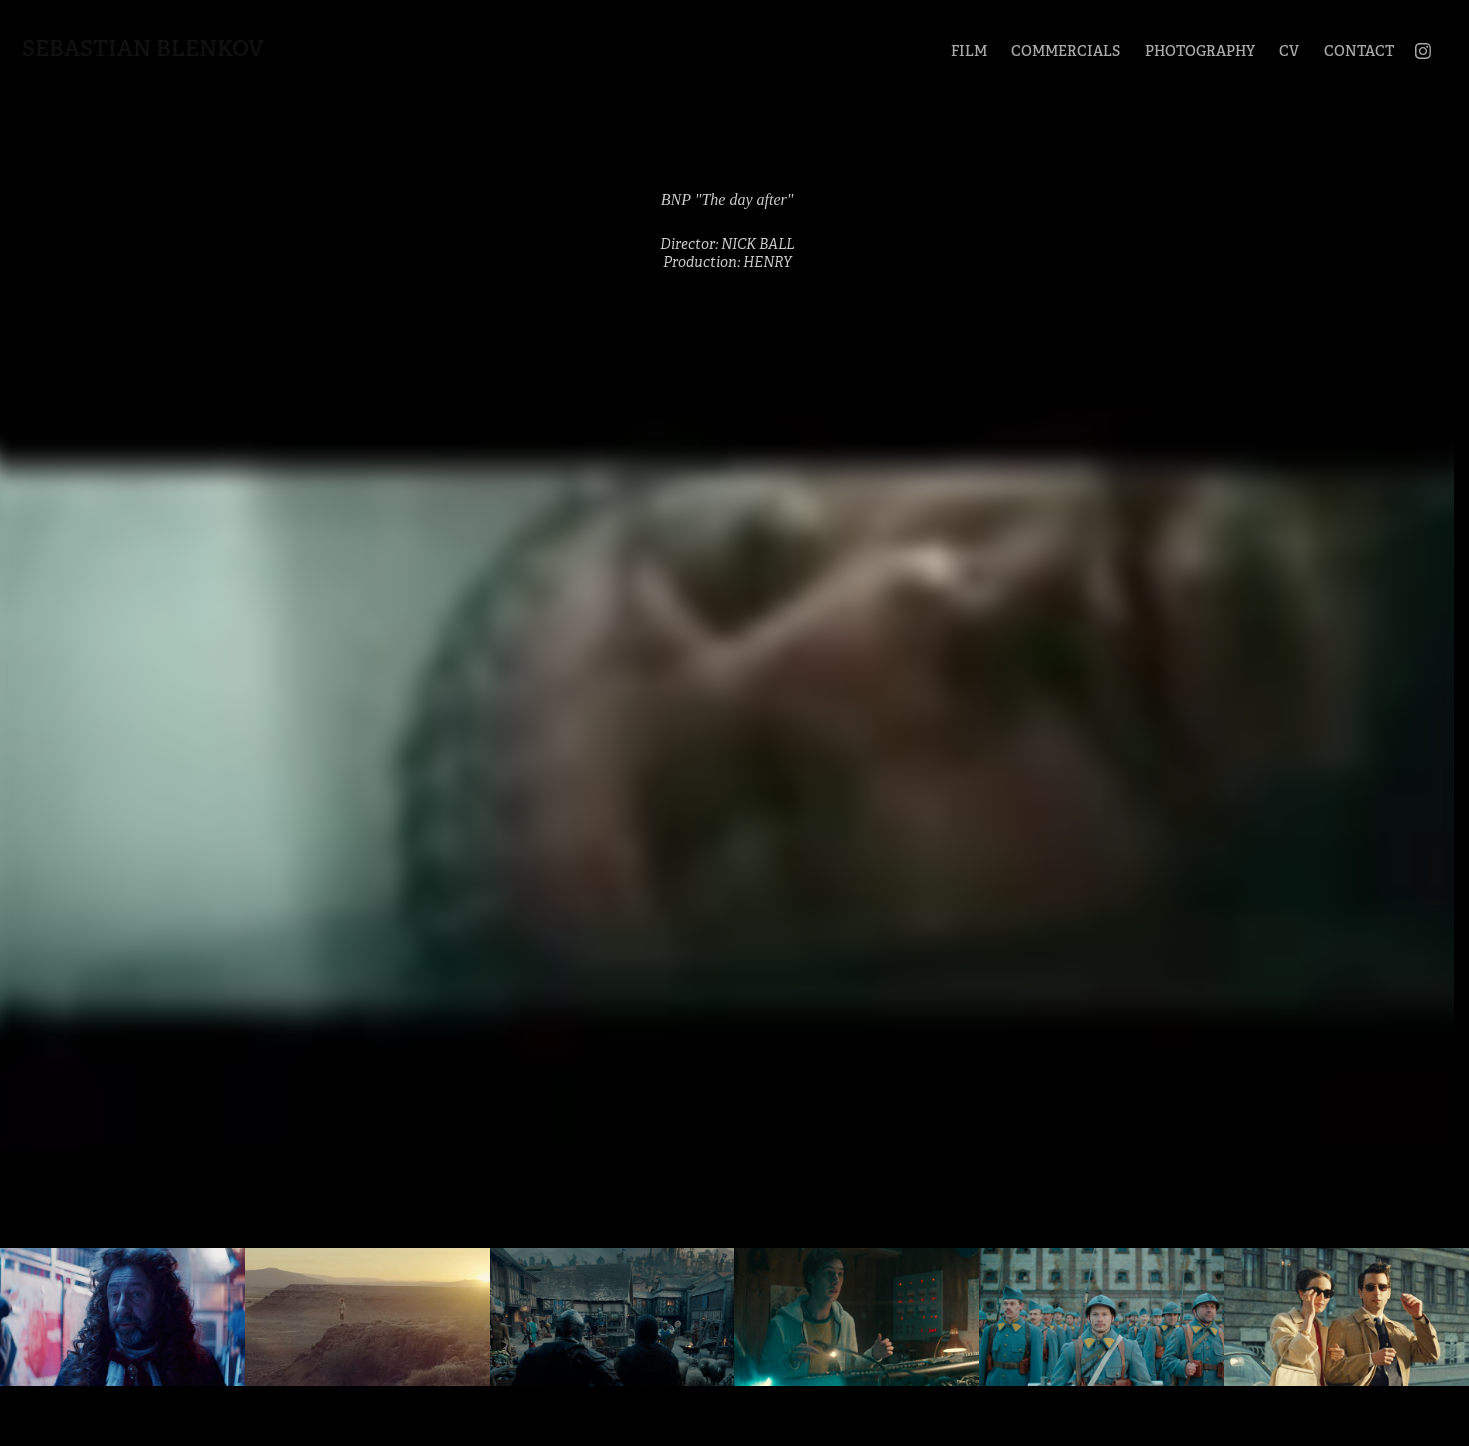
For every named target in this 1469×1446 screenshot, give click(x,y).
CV (1289, 51)
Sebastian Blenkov (143, 48)
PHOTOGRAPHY (1200, 51)
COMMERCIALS (1065, 51)
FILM (969, 51)
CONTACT (1359, 51)
